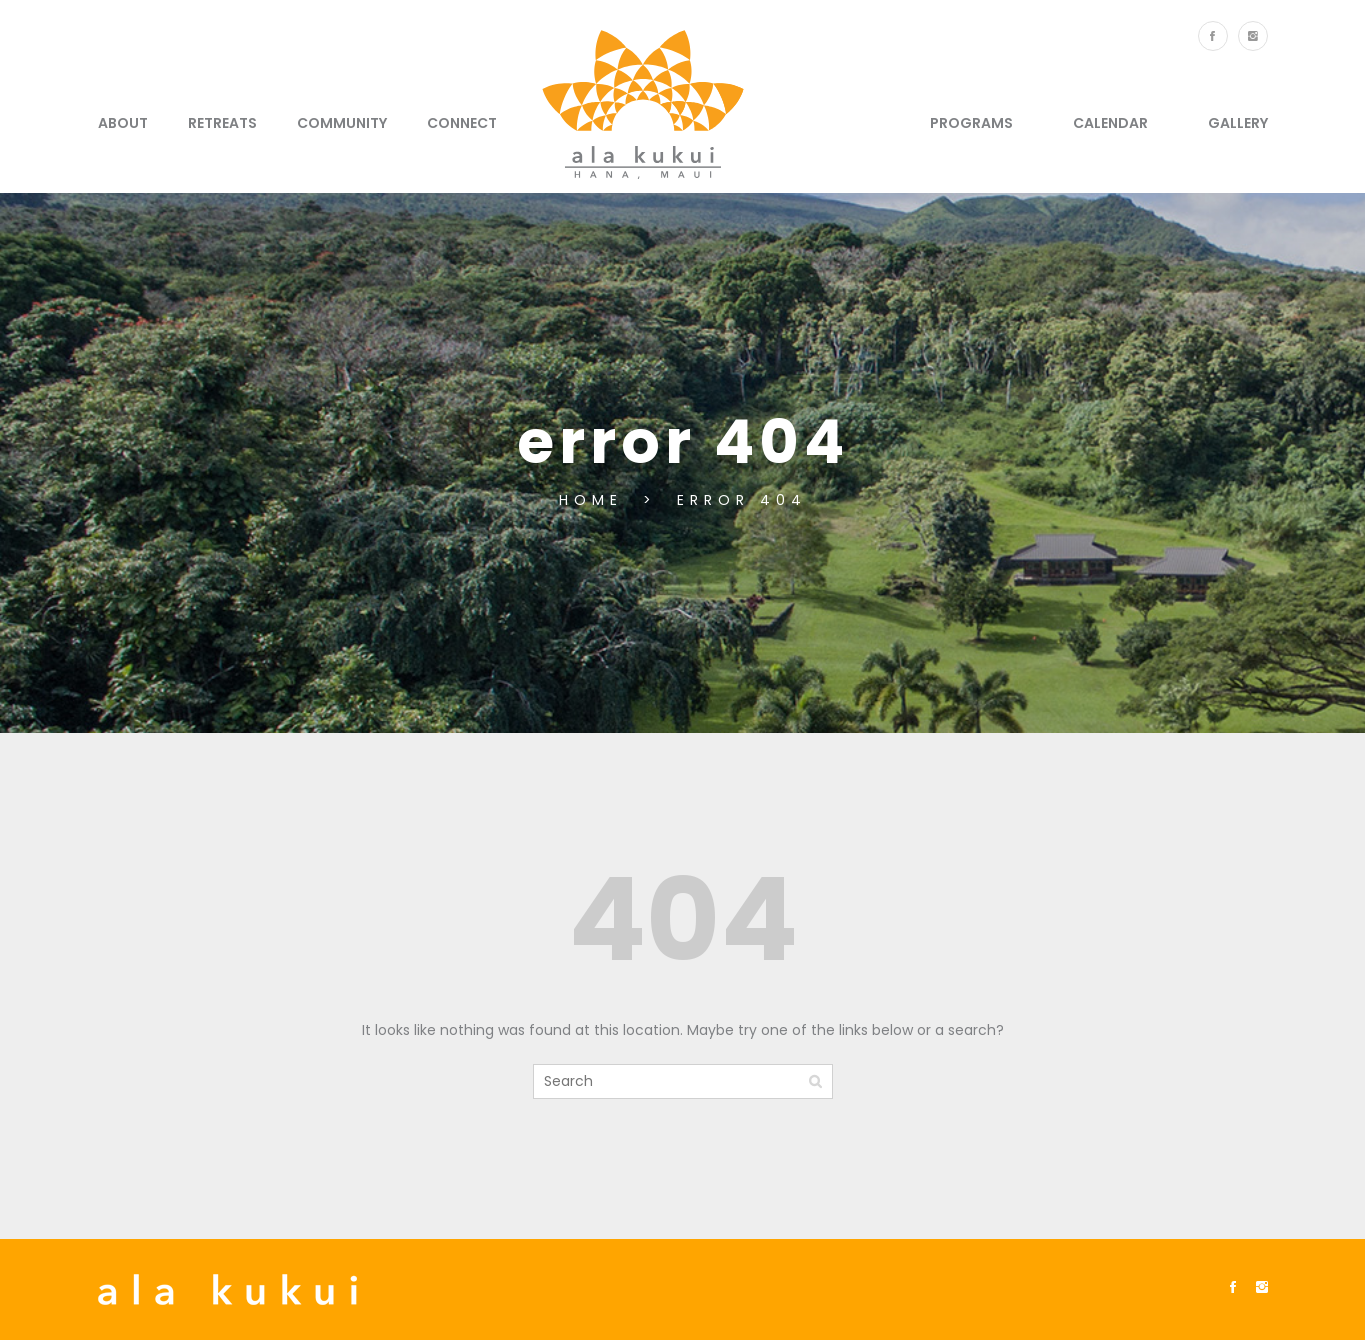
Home (596, 500)
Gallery (1238, 123)
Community (342, 123)
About (123, 123)
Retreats (222, 123)
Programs (971, 123)
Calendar (1110, 123)
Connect (462, 123)
